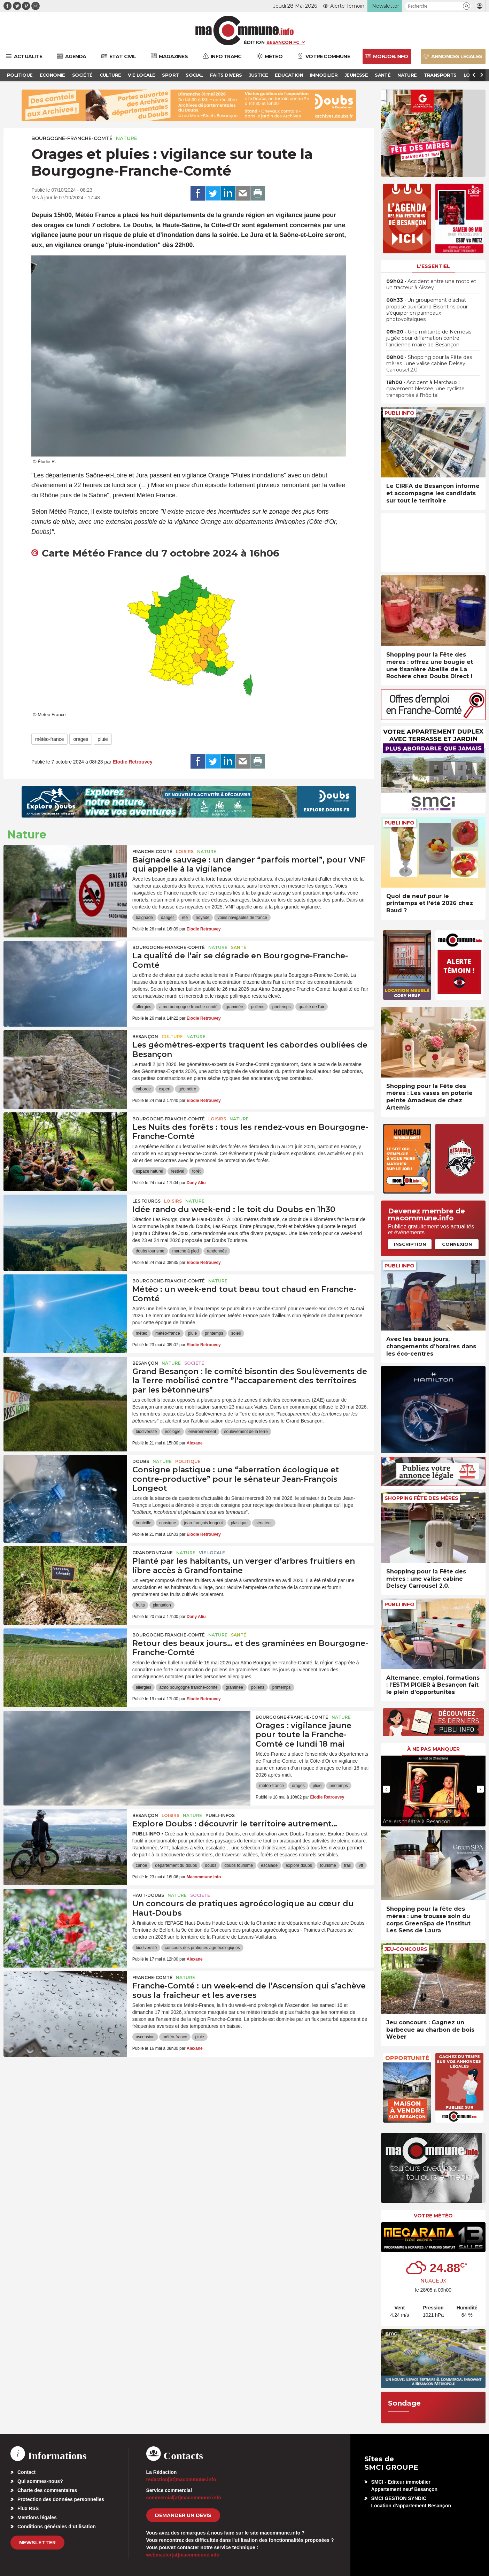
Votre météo (433, 2216)
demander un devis (183, 2515)
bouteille (144, 1522)
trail (347, 1865)
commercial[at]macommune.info (184, 2497)
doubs (210, 1865)
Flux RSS (28, 2508)
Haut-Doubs (148, 1895)
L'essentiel (433, 266)
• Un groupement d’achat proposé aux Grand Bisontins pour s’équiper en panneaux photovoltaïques (427, 309)
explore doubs (299, 1865)
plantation (162, 1605)
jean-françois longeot (203, 1522)
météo (141, 1333)
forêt (196, 1171)
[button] (466, 6)
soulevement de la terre (245, 1431)
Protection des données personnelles (60, 2499)
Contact (26, 2472)
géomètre (187, 1089)
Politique (188, 1461)
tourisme (328, 1865)
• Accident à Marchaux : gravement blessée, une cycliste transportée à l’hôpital (425, 388)
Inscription (410, 1244)
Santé (238, 947)
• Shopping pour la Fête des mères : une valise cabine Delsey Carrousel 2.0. (429, 363)
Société (194, 1363)
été (185, 917)
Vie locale (212, 1552)
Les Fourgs (146, 1201)
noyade (202, 917)
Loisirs (185, 851)
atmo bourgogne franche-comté (188, 1006)
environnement (202, 1431)
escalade (269, 1865)
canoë (141, 1865)
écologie (172, 1431)
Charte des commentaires (47, 2490)
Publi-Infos (220, 1815)
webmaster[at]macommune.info (183, 2555)
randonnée (217, 1251)
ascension (145, 2036)
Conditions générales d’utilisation (56, 2526)
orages (80, 739)
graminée (234, 1006)
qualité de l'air (312, 1006)
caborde (143, 1089)
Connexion (457, 1244)
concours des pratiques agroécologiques (202, 1947)
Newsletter (37, 2542)
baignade (144, 917)
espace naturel (149, 1171)
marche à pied (185, 1251)
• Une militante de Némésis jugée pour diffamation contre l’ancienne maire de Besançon (428, 338)
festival (177, 1171)
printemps (281, 1006)
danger (167, 917)
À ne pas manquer (433, 1749)
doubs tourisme (150, 1251)
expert (164, 1089)
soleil (236, 1333)
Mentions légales (37, 2517)
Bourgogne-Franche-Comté (71, 138)
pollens (257, 1006)
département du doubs (176, 1865)
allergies (144, 1006)
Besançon (145, 1036)
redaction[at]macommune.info (181, 2479)
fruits (140, 1605)
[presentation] (386, 1789)
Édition (254, 42)
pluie (103, 739)
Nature (126, 138)
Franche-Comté (152, 851)
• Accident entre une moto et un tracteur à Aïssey (431, 284)
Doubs (140, 1461)
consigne (167, 1522)
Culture (172, 1036)
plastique (239, 1522)
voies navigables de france (242, 917)
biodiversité (146, 1431)
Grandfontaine (152, 1552)
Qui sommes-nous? (40, 2481)
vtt (361, 1865)
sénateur (264, 1522)
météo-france (49, 739)
